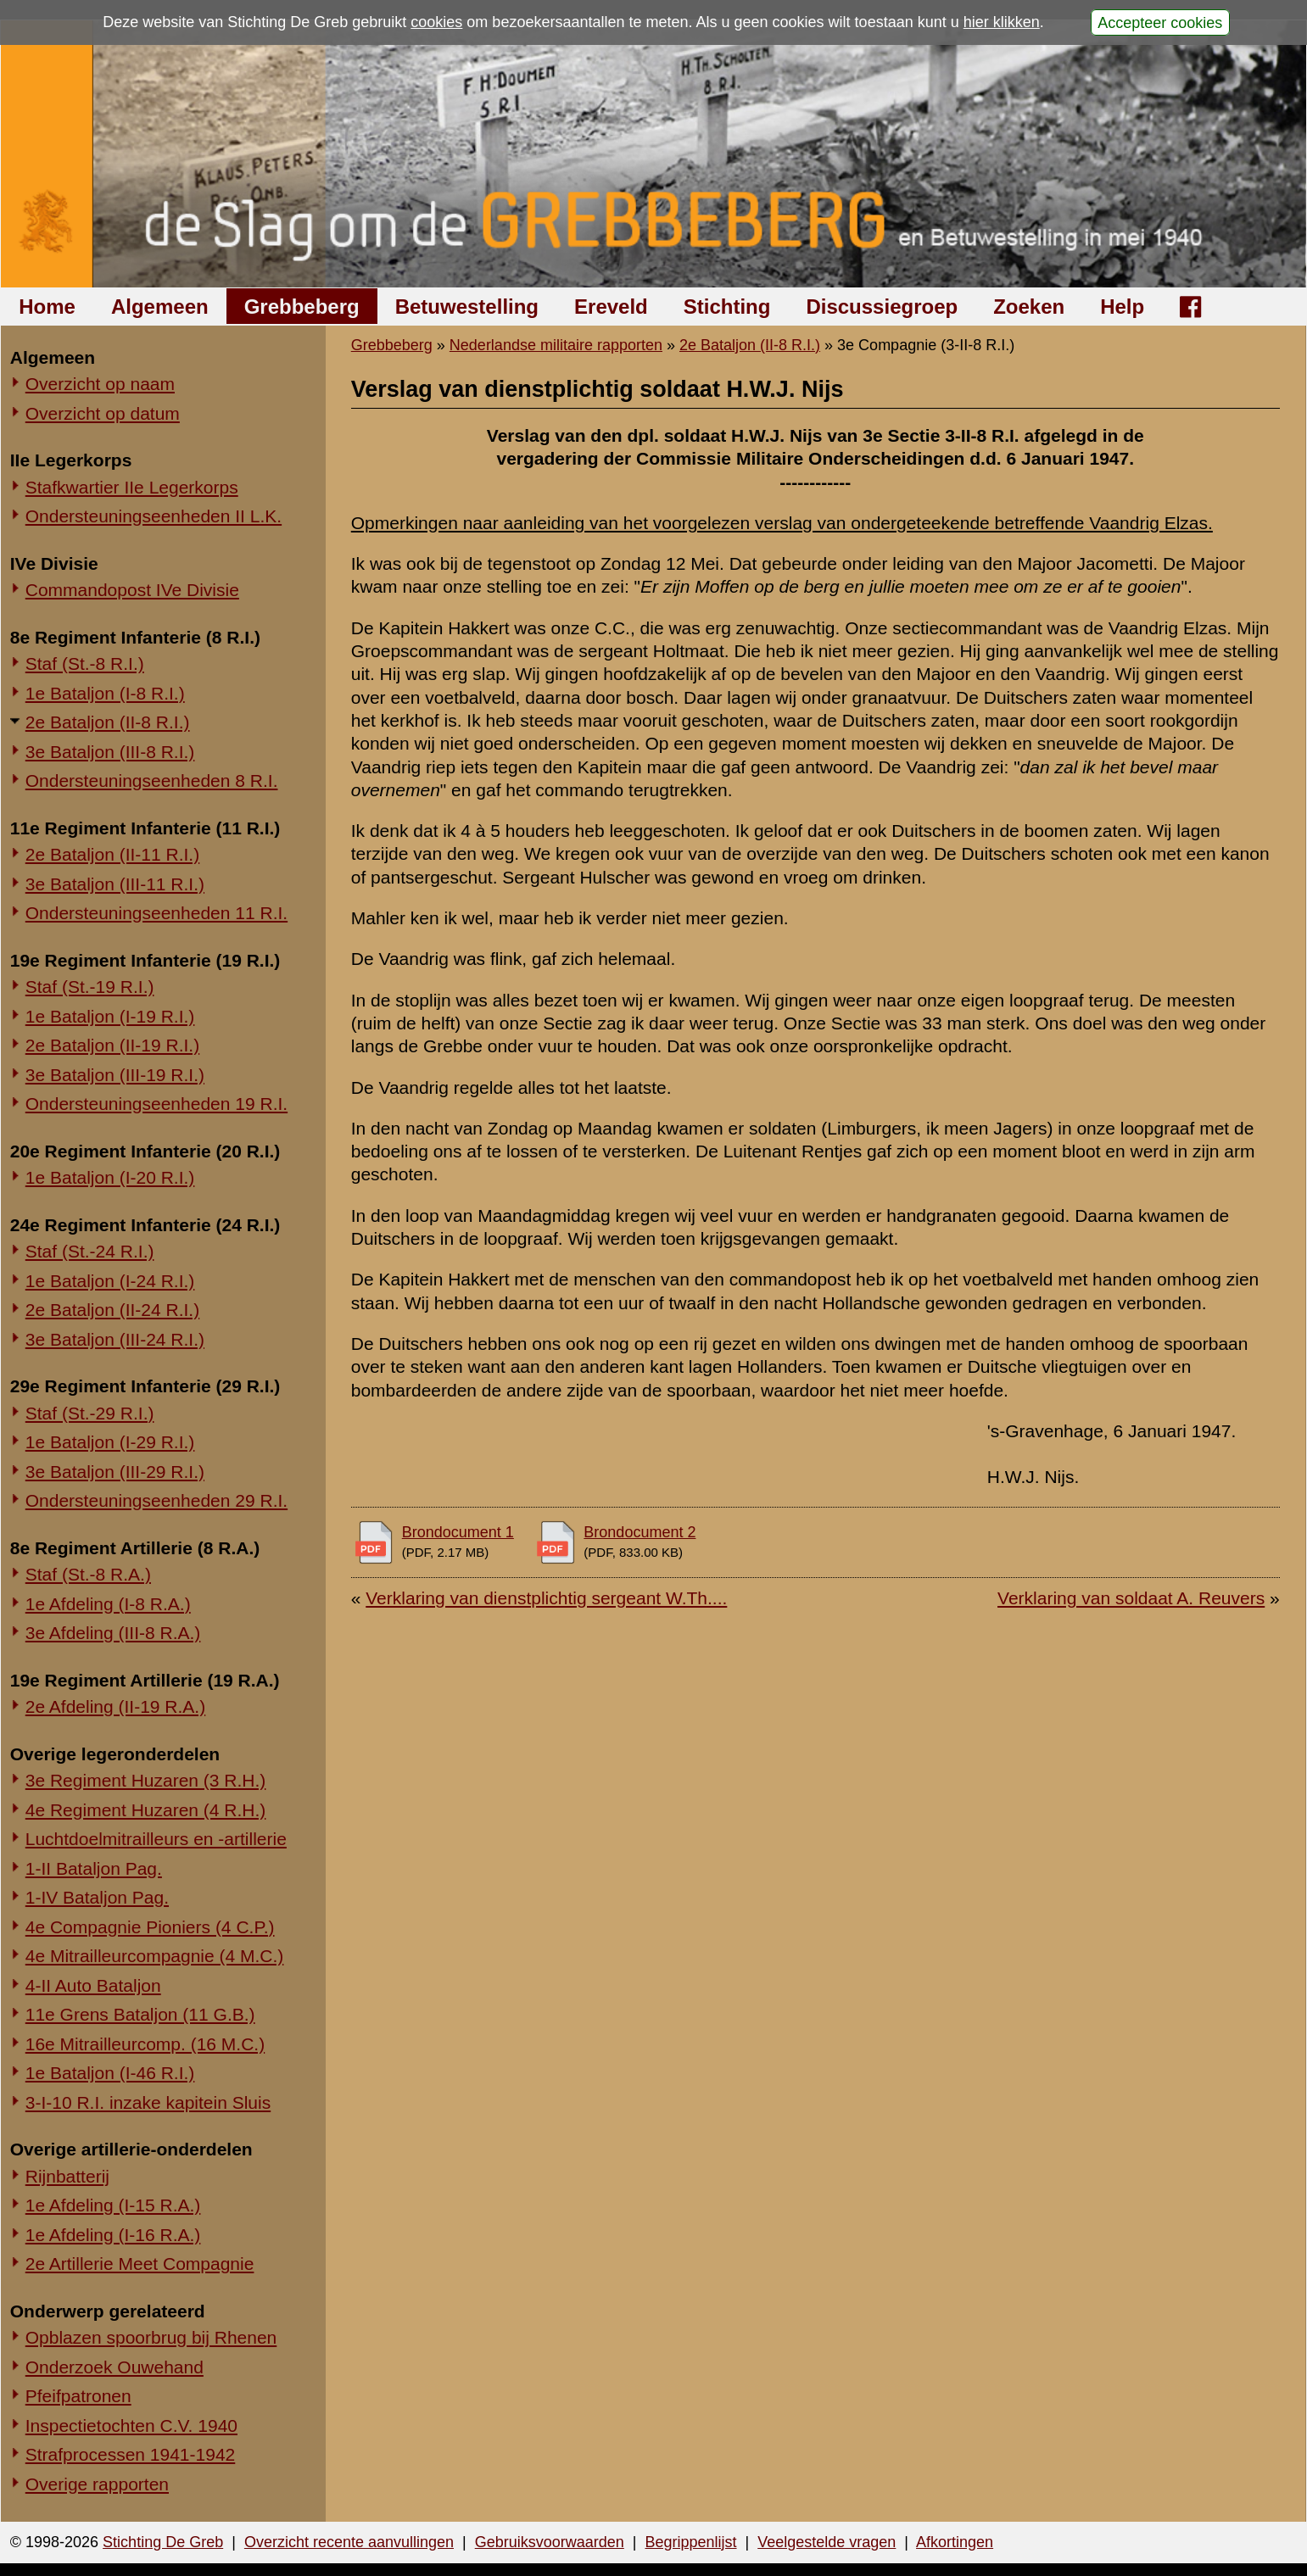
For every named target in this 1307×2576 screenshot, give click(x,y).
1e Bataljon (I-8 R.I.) (105, 693)
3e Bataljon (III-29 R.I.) (114, 1471)
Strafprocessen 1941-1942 (130, 2454)
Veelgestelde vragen (826, 2542)
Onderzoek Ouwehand (114, 2367)
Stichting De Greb (163, 2542)
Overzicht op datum (102, 413)
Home (47, 306)
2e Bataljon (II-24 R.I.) (112, 1309)
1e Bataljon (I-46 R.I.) (110, 2073)
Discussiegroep (882, 306)
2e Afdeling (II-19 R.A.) (115, 1706)
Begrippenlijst (690, 2542)
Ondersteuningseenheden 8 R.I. (151, 780)
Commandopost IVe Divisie (132, 589)
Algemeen (160, 306)
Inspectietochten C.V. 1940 (131, 2425)
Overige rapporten (97, 2484)
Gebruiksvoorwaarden (549, 2542)
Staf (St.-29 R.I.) (89, 1413)
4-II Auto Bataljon (93, 1985)
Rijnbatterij (67, 2176)
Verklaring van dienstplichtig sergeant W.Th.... (546, 1598)
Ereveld (611, 306)
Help (1122, 306)
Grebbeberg (302, 306)
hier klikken (1001, 22)
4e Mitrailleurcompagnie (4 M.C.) (154, 1955)
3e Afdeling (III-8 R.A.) (113, 1632)
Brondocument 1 (458, 1532)
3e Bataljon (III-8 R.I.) (110, 751)
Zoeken (1028, 306)
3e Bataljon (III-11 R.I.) (114, 884)
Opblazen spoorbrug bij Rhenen (151, 2337)
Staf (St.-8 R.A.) (88, 1574)
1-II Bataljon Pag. (93, 1868)
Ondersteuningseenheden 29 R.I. (156, 1500)
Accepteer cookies (1160, 22)
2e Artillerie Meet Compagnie (139, 2263)
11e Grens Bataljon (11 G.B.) (140, 2014)
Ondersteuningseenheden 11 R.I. (156, 913)
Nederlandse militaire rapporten (556, 345)
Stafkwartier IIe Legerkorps (131, 487)
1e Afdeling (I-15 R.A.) (113, 2205)
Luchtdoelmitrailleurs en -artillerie (156, 1838)
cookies (436, 22)
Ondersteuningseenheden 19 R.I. (156, 1103)
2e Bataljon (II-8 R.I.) (107, 722)
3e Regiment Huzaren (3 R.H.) (145, 1780)
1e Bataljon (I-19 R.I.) (110, 1016)
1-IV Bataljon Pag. (97, 1897)
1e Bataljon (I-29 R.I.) (110, 1442)
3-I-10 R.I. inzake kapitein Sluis (148, 2102)
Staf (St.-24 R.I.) (89, 1251)
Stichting (727, 306)
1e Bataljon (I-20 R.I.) (110, 1177)
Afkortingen (954, 2542)
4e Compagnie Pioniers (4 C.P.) (150, 1927)
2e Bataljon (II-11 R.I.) (112, 854)
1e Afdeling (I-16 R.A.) (113, 2234)
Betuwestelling (467, 306)
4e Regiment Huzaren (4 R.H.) (145, 1810)
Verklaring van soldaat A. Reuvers (1131, 1598)
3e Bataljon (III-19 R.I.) (114, 1074)
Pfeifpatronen (78, 2396)
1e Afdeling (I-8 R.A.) (108, 1604)
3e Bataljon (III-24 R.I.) (114, 1339)
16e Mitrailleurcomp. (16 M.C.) (145, 2044)
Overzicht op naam (100, 383)
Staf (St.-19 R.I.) (89, 986)
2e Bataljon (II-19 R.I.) (112, 1045)
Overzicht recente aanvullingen (349, 2542)
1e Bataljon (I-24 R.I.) (110, 1281)
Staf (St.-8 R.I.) (84, 663)
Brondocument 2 (639, 1532)
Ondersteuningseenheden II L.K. (153, 516)
